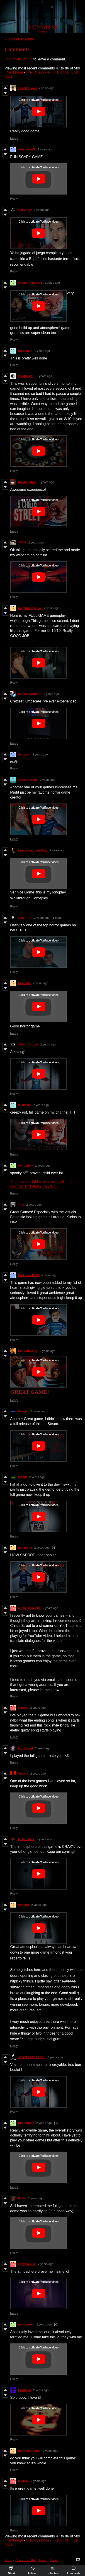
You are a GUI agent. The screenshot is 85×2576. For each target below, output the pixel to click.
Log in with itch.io (18, 59)
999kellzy (24, 1105)
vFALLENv (25, 1165)
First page (60, 72)
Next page (15, 72)
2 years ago (46, 88)
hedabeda (25, 1547)
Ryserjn (23, 1904)
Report (43, 2560)
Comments (73, 2570)
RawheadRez (27, 482)
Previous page (37, 72)
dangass (24, 754)
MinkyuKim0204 (29, 1608)
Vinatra (23, 1773)
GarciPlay (25, 210)
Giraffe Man (26, 376)
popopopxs (26, 2123)
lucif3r (22, 1477)
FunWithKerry (28, 1351)
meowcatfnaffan (29, 2450)
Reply (14, 138)
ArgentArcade (28, 779)
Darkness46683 (29, 1275)
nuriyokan (25, 350)
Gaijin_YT (25, 917)
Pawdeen (24, 2390)
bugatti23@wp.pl (30, 608)
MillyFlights (26, 1839)
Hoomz (23, 1707)
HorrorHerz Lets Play (32, 850)
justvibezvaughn (29, 693)
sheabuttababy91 (30, 282)
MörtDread (25, 1748)
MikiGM (23, 2481)
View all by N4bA (25, 2560)
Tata (21, 1204)
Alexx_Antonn (28, 1044)
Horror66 (24, 983)
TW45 (22, 542)
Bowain (23, 1411)
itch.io (8, 2560)
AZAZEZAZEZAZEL (31, 2057)
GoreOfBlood (27, 88)
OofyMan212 (27, 2264)
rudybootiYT (27, 149)
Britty (22, 2198)
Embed (54, 2560)
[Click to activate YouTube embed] (38, 111)
